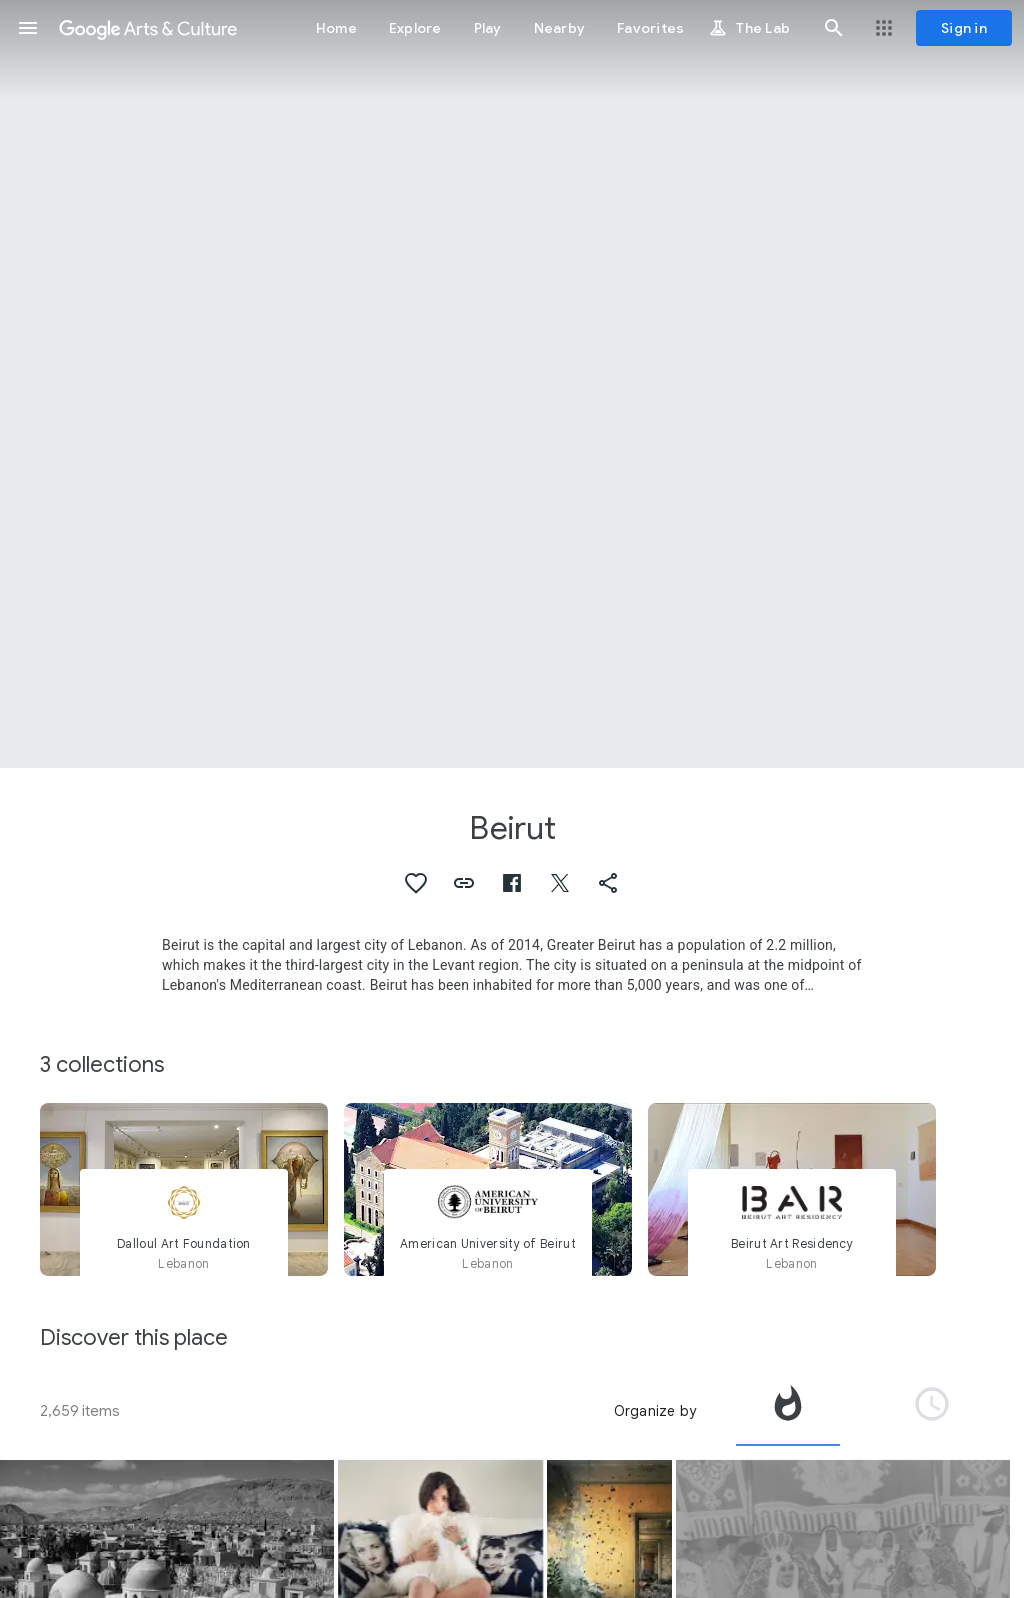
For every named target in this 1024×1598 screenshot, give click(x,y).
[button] (28, 28)
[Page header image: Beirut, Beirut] (512, 384)
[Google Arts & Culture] (148, 28)
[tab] (788, 1411)
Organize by (655, 1411)
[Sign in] (964, 28)
